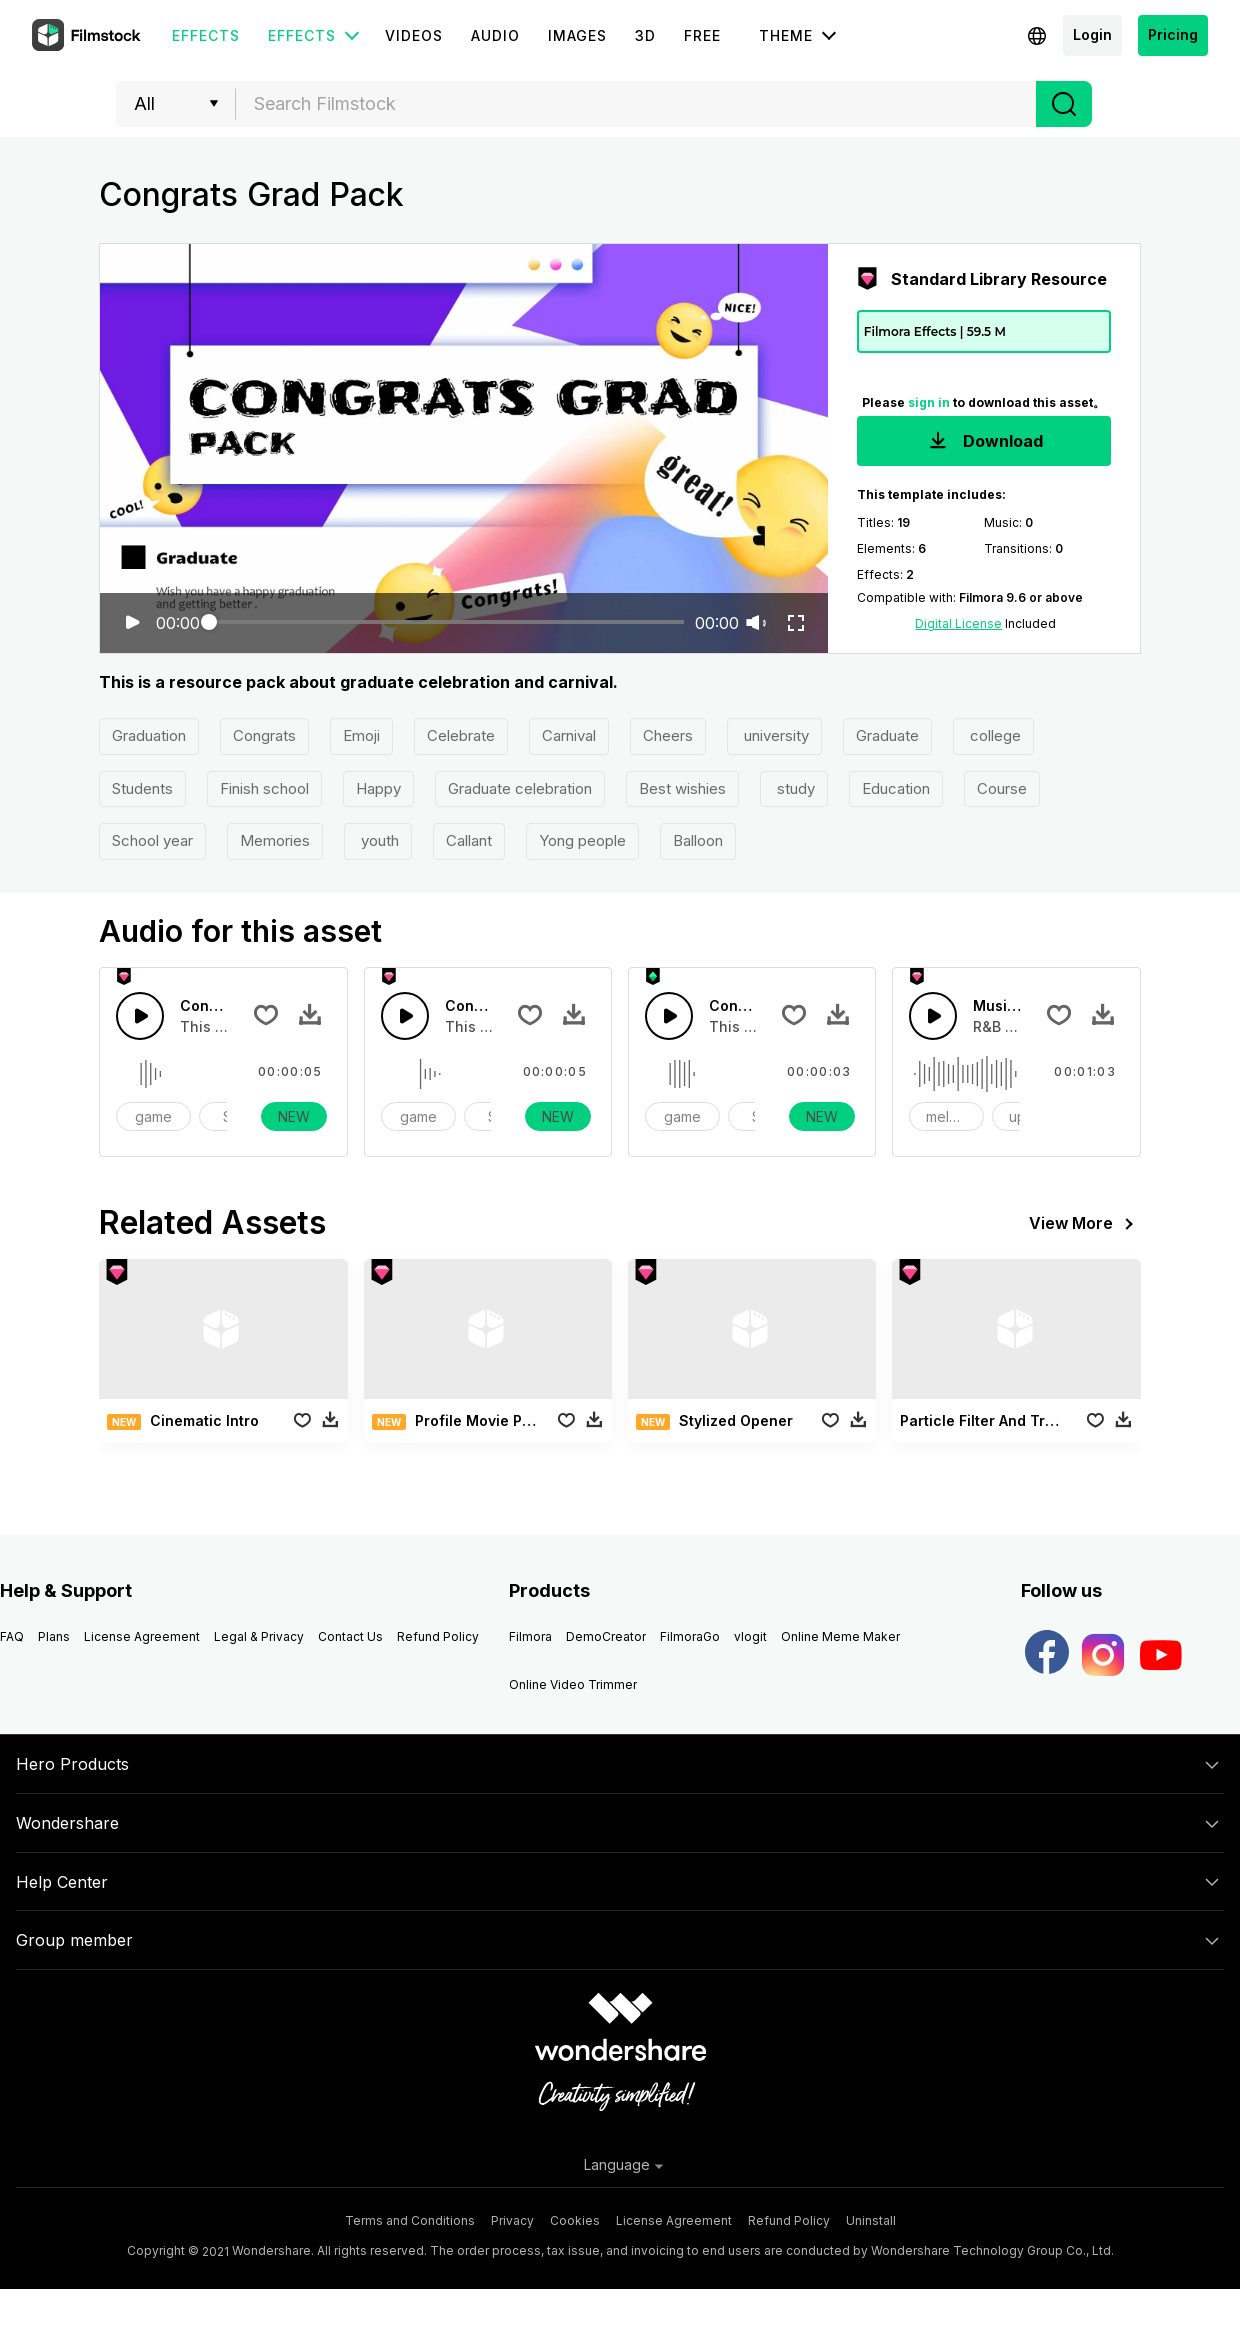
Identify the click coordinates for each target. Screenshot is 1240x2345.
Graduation (149, 735)
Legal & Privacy (259, 1636)
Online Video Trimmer (573, 1684)
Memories (275, 840)
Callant (469, 840)
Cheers (668, 735)
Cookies (575, 2220)
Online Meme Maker (840, 1636)
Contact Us (350, 1636)
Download (984, 442)
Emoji (361, 735)
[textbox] (636, 104)
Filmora (530, 1636)
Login (1092, 34)
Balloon (698, 840)
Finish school (264, 788)
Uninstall (871, 2220)
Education (896, 788)
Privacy (512, 2220)
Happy (378, 788)
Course (1002, 788)
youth (378, 840)
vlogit (750, 1636)
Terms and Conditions (410, 2220)
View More (1085, 1224)
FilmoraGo (690, 1636)
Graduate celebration (520, 788)
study (794, 788)
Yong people (582, 840)
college (993, 735)
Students (142, 788)
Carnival (569, 735)
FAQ (12, 1636)
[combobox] (636, 104)
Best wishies (682, 788)
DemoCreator (606, 1636)
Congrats (264, 735)
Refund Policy (438, 1636)
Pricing (1173, 34)
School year (152, 840)
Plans (54, 1636)
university (774, 735)
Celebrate (461, 735)
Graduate (887, 735)
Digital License (958, 623)
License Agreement (142, 1636)
